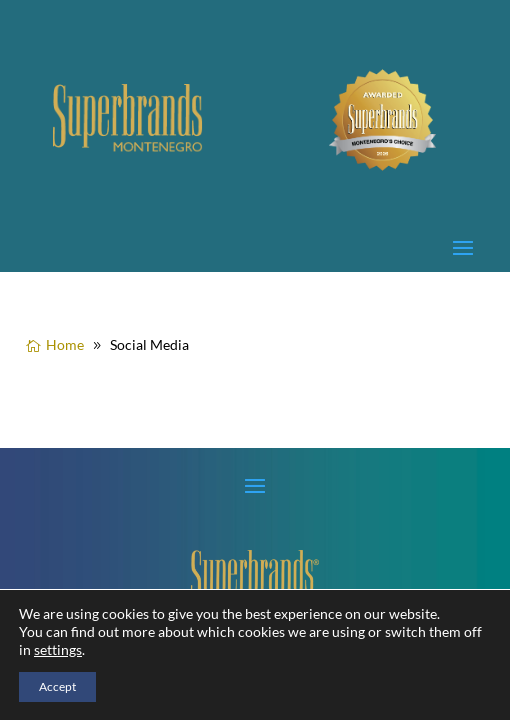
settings (58, 649)
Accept (57, 686)
